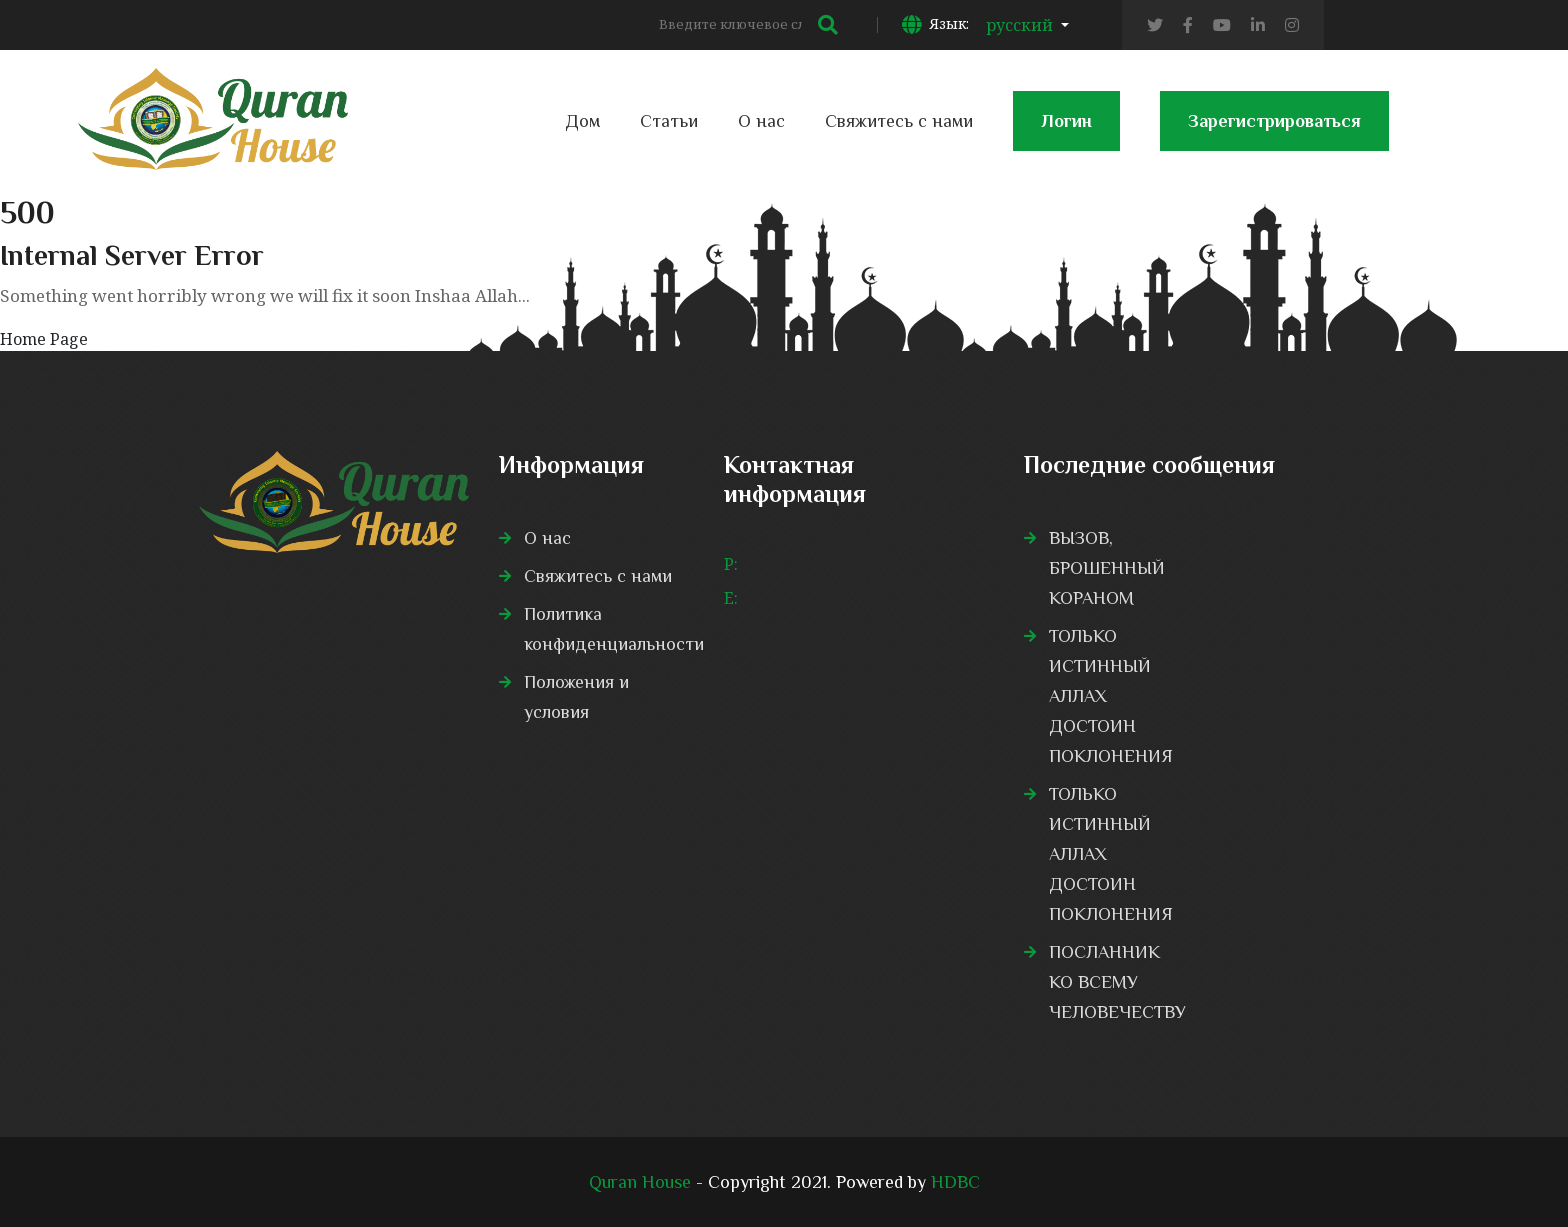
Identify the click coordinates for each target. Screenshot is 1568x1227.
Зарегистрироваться (1274, 131)
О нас (761, 121)
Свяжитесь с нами (899, 121)
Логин (1066, 131)
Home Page (44, 339)
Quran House (640, 1182)
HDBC (955, 1182)
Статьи (669, 121)
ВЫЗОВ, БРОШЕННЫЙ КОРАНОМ (1107, 568)
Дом (582, 121)
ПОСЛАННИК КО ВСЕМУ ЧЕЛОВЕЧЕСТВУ (1117, 982)
